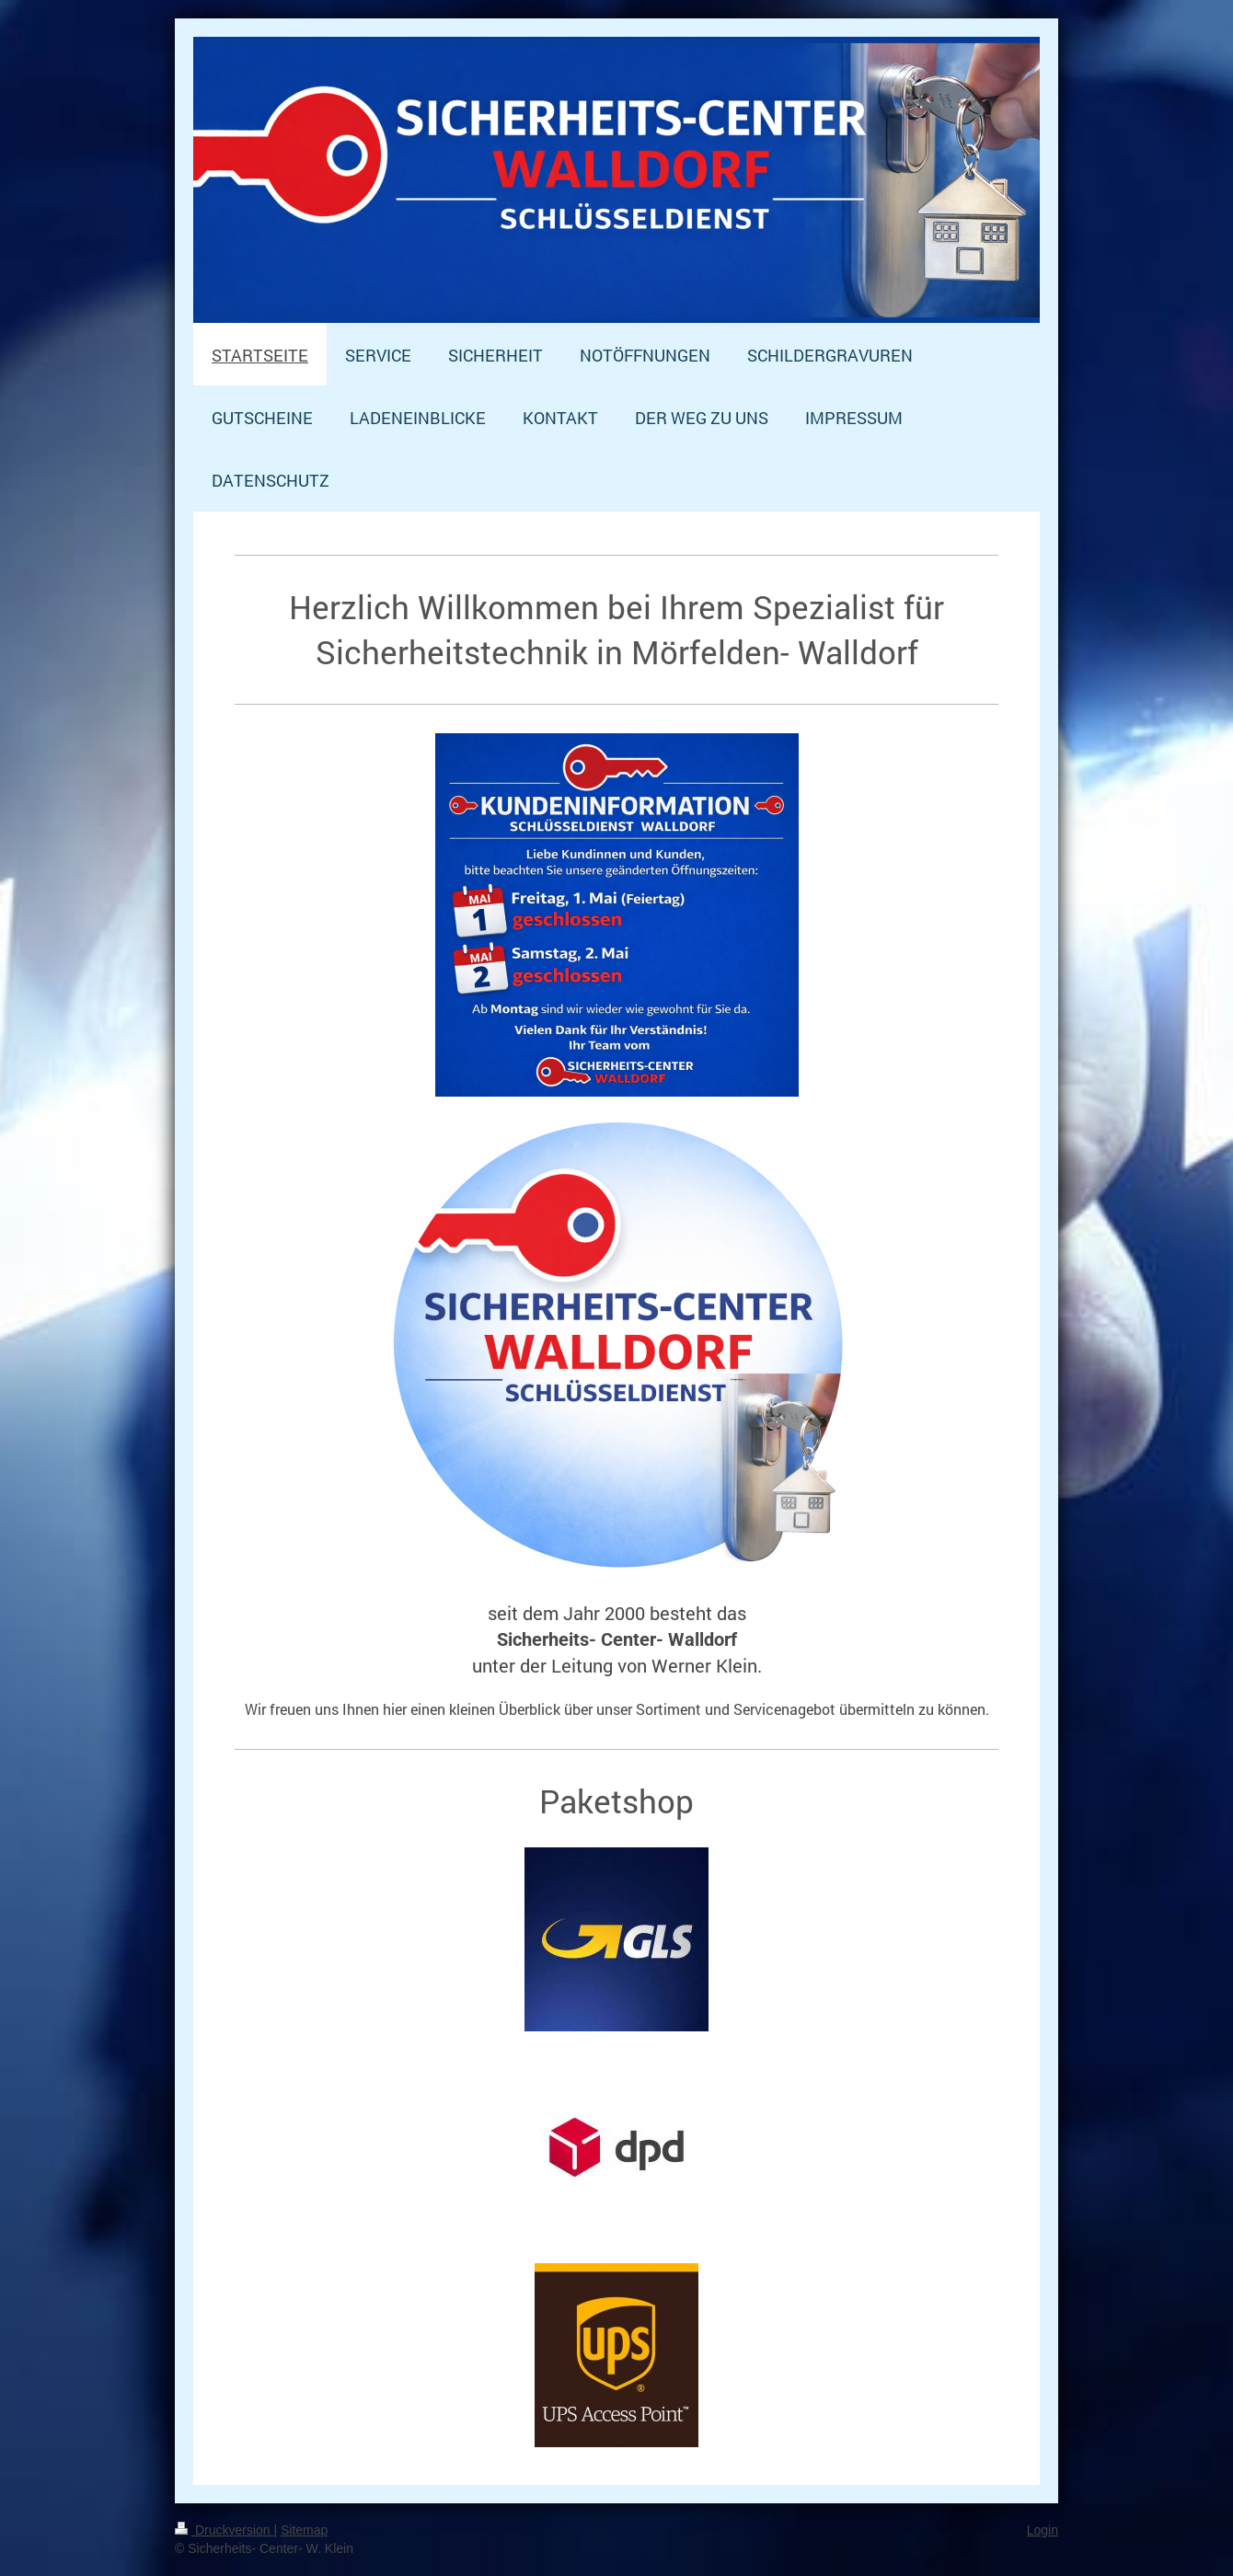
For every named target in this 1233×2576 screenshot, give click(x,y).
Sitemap (304, 2530)
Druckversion (224, 2530)
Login (1042, 2530)
